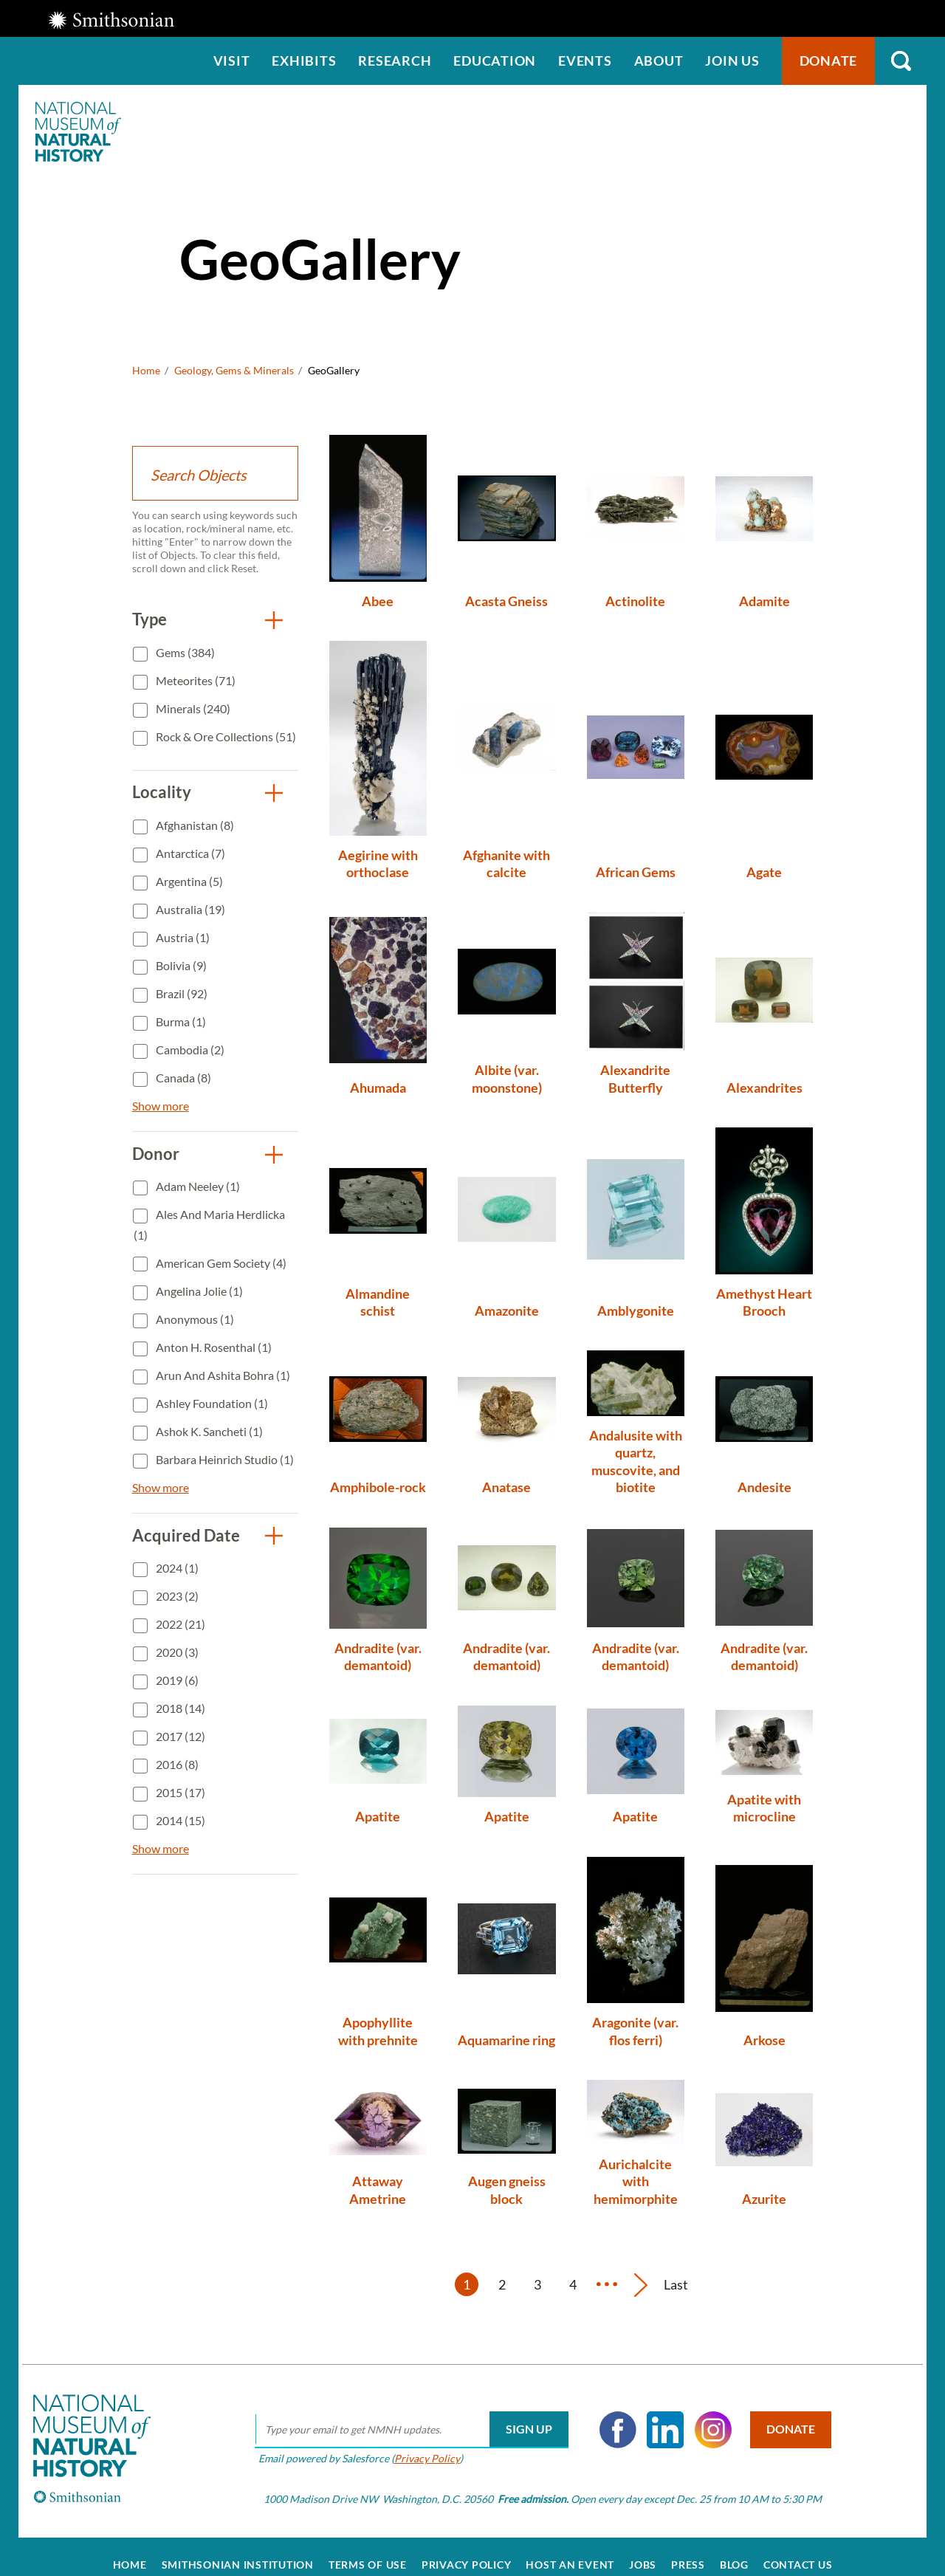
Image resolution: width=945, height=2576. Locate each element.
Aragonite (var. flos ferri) (635, 2030)
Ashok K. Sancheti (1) (208, 1431)
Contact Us (798, 2548)
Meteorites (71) (195, 680)
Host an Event (570, 2548)
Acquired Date (186, 1535)
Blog (734, 2548)
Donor (155, 1154)
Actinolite (635, 601)
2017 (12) (179, 1736)
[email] (400, 2412)
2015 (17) (179, 1792)
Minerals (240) (192, 708)
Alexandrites (764, 1087)
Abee (378, 601)
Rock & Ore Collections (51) (225, 736)
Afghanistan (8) (194, 825)
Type (149, 619)
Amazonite (507, 1310)
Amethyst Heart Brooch (764, 1302)
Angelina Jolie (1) (198, 1291)
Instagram (702, 2412)
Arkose (764, 2040)
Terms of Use (368, 2548)
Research (394, 60)
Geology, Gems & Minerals (234, 370)
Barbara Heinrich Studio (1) (224, 1459)
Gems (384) (184, 652)
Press (688, 2548)
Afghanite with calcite (506, 863)
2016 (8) (176, 1764)
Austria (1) (182, 937)
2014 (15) (179, 1820)
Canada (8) (182, 1078)
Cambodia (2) (189, 1050)
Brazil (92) (180, 993)
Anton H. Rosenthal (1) (213, 1347)
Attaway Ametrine (377, 2189)
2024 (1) (176, 1568)
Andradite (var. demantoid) (378, 1656)
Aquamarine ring (506, 2040)
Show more (160, 1106)
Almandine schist (378, 1302)
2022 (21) (179, 1624)
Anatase (506, 1487)
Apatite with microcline (764, 1807)
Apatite (377, 1816)
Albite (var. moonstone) (507, 1078)
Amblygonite (635, 1310)
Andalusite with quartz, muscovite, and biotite (635, 1461)
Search (901, 61)
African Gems (636, 872)
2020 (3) (176, 1652)
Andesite (764, 1487)
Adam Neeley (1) (197, 1186)
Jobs (642, 2548)
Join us (732, 60)
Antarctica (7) (189, 853)
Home (146, 370)
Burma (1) (180, 1021)
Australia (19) (189, 909)
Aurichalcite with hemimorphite (636, 2181)
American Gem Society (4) (220, 1263)
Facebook (606, 2412)
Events (585, 60)
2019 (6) (176, 1680)
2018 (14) (179, 1708)
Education (494, 60)
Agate (764, 872)
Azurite (764, 2199)
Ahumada (378, 1087)
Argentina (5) (188, 881)
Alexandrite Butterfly (635, 1078)
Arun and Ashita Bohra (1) (222, 1375)
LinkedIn (654, 2412)
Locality (161, 792)
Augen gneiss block (507, 2189)
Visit (231, 60)
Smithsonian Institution (238, 2548)
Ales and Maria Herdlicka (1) (210, 1224)
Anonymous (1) (194, 1319)
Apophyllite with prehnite (378, 2030)
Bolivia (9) (180, 965)
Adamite (764, 601)
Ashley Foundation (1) (211, 1403)
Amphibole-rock (378, 1487)
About (659, 60)
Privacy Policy (416, 2441)
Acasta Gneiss (506, 601)
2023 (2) (176, 1596)
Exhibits (304, 60)
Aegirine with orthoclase (378, 863)
